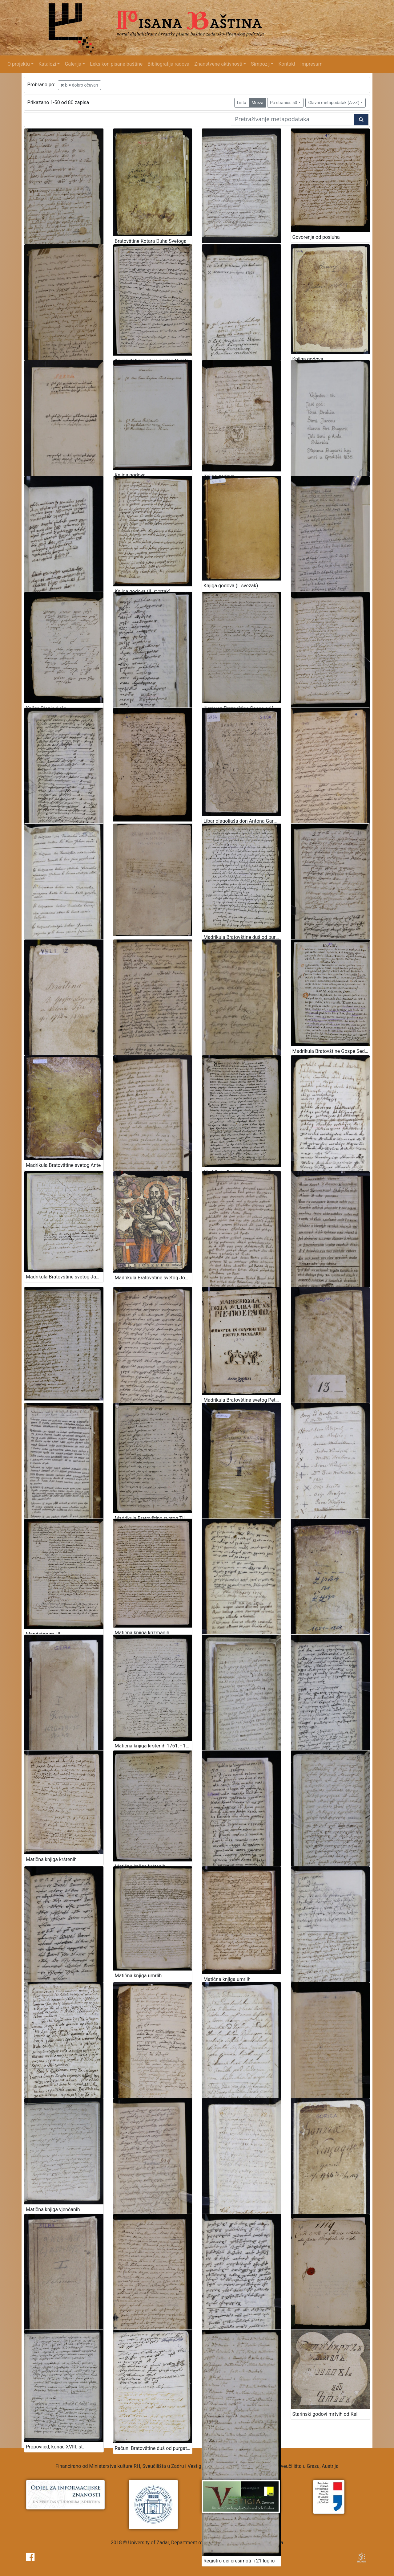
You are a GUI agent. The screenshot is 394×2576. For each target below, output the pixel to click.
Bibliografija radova (168, 64)
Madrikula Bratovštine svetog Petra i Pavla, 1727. (242, 1400)
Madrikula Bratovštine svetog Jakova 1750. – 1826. (64, 1277)
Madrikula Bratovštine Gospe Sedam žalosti (331, 1051)
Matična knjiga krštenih (51, 1859)
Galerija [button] (73, 64)
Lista (241, 102)
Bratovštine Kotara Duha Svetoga (151, 241)
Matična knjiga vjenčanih (53, 2209)
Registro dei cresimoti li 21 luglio (239, 2561)
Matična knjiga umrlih (138, 1976)
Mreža (257, 102)
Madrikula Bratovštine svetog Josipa (153, 1278)
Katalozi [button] (47, 64)
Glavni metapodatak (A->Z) (333, 102)
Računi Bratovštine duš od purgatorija (153, 2448)
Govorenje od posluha (316, 237)
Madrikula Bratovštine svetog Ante (63, 1165)
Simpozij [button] (260, 64)
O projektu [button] (18, 64)
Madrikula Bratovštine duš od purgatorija (242, 937)
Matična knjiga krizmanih (142, 1633)
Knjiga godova (308, 359)
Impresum (311, 64)
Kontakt (286, 64)
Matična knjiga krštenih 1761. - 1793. (153, 1746)
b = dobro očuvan (79, 85)
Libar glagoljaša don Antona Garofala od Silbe (242, 821)
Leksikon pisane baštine (116, 64)
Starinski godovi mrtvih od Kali (325, 2414)
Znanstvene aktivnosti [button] (218, 64)
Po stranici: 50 (283, 102)
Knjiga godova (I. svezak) (230, 586)
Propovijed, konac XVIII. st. (55, 2447)
